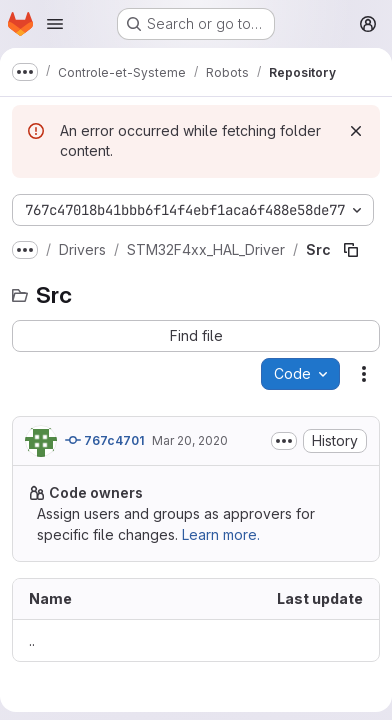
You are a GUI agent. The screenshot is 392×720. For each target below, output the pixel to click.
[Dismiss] (356, 131)
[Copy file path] (351, 250)
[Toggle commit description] (284, 441)
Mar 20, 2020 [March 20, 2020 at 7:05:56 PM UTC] (190, 440)
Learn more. (221, 534)
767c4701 (104, 440)
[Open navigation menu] (55, 24)
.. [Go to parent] (32, 640)
